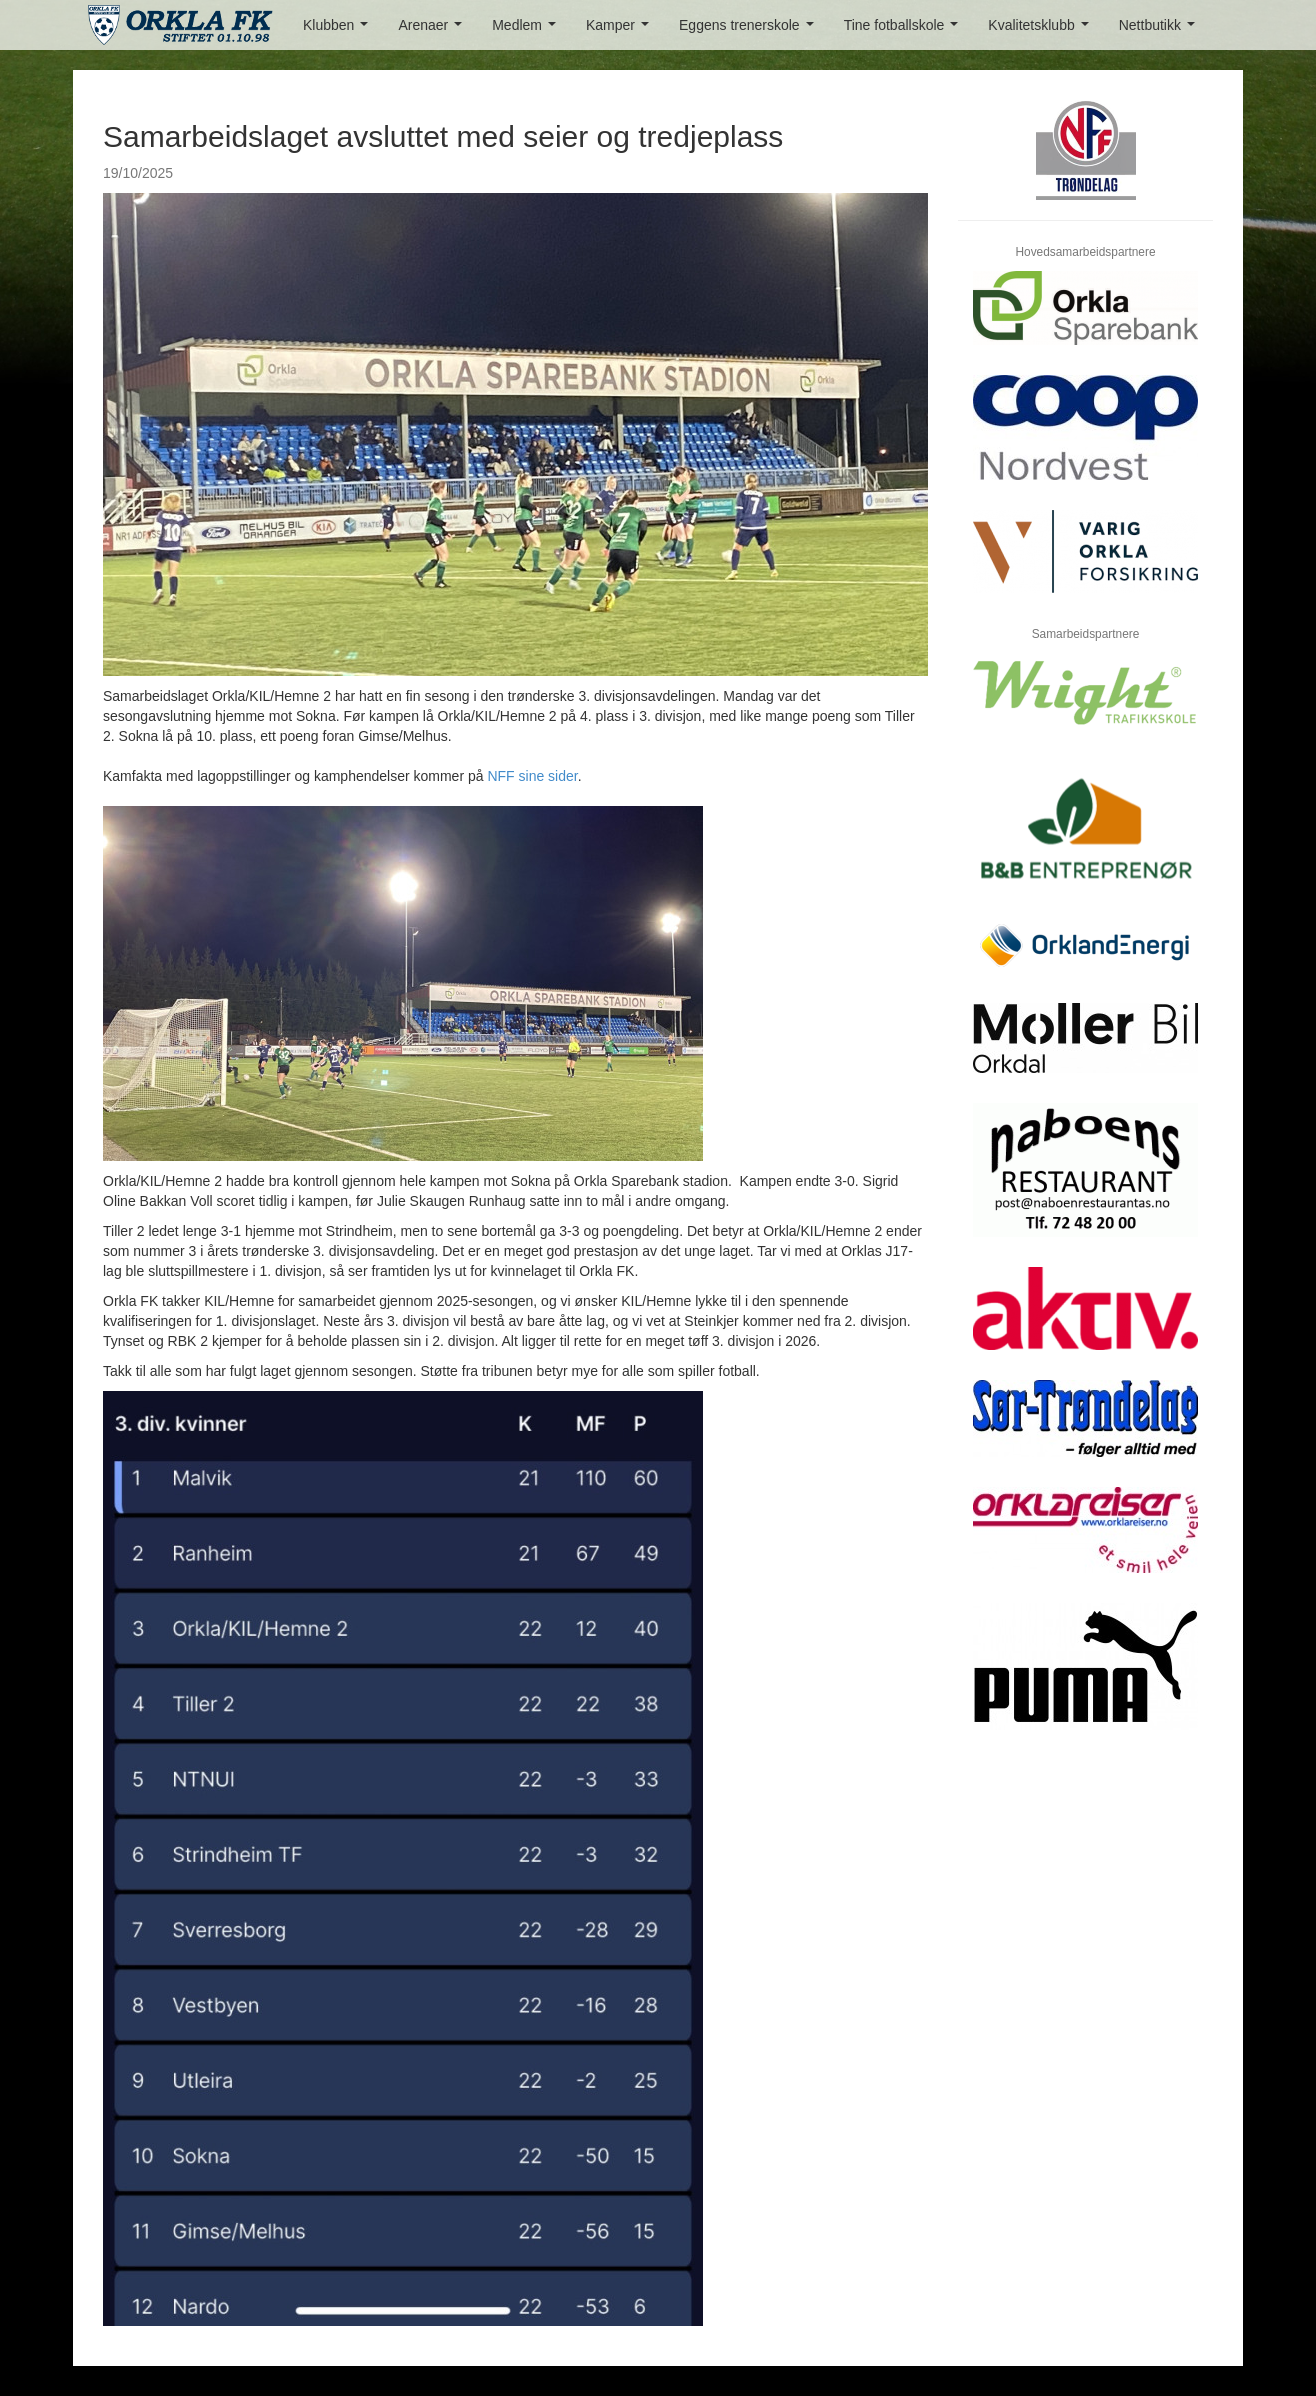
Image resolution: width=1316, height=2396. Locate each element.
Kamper (621, 30)
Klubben (339, 30)
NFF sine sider (532, 776)
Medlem (527, 30)
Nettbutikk (1161, 30)
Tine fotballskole (905, 30)
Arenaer (433, 30)
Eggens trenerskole (750, 30)
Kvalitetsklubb (1042, 30)
